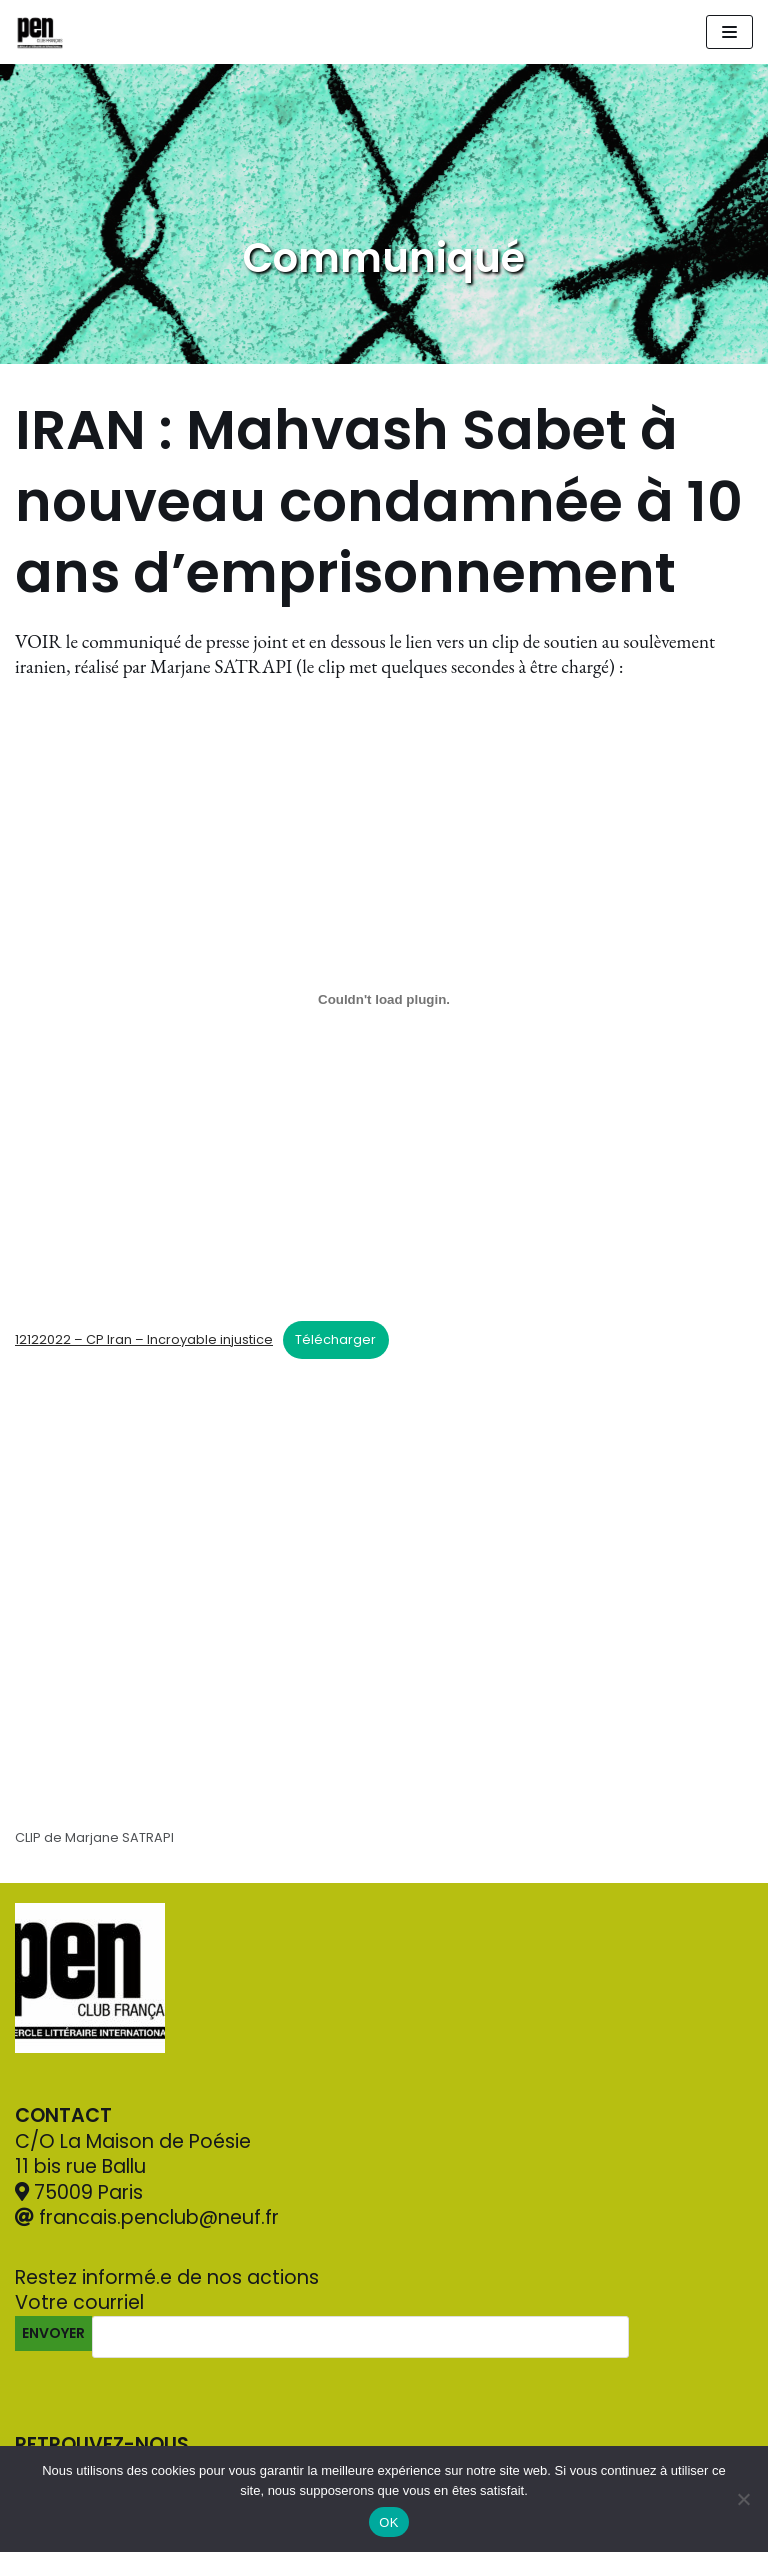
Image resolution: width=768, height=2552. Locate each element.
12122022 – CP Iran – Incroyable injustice (144, 1339)
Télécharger (335, 1339)
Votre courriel (346, 2321)
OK (388, 2522)
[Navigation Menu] (729, 32)
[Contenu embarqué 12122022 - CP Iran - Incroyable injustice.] (384, 1000)
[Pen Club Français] (40, 32)
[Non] (743, 2499)
